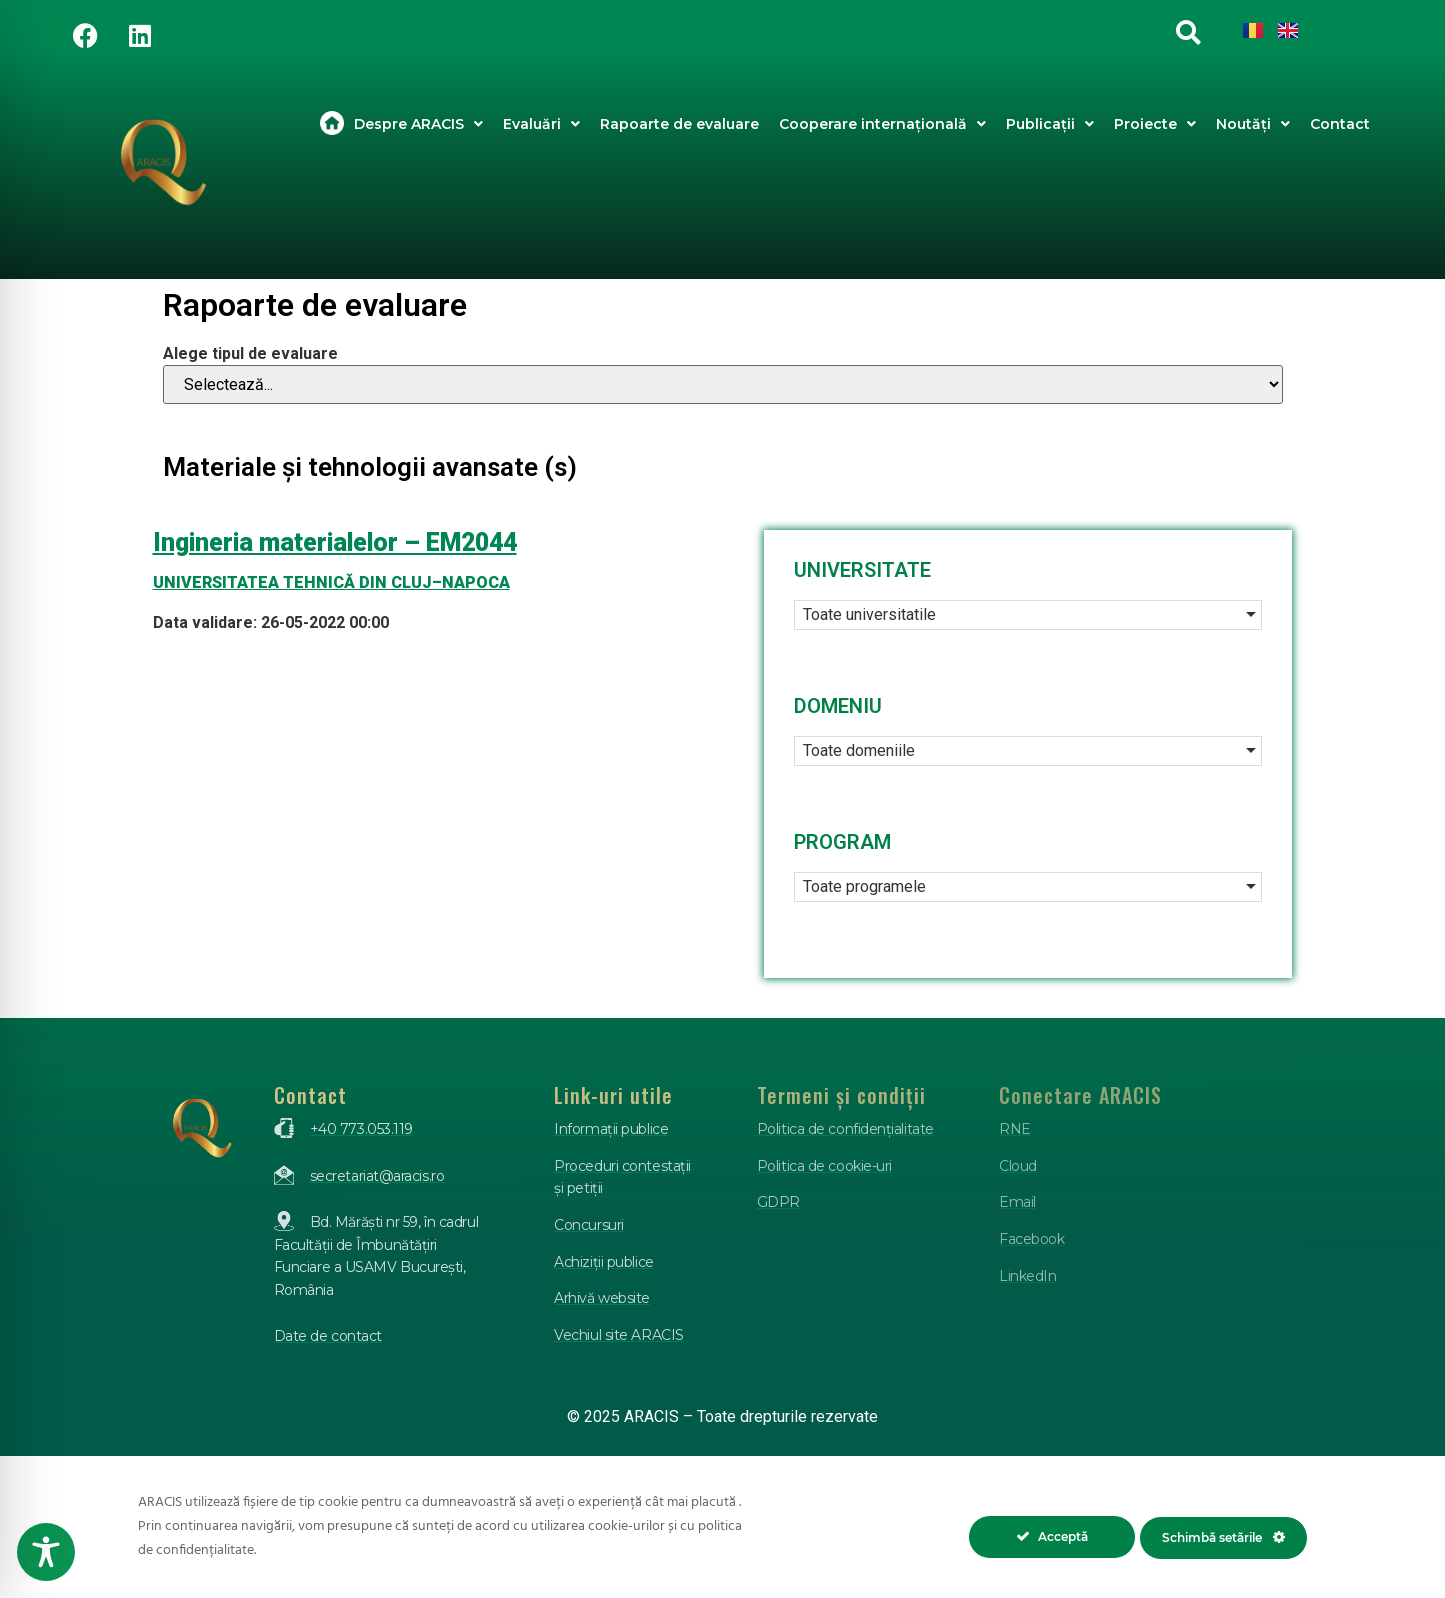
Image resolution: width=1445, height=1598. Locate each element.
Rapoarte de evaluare (679, 124)
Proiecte (1155, 124)
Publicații (1050, 124)
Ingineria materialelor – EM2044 (335, 542)
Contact (1340, 124)
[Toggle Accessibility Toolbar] (46, 1552)
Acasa (332, 124)
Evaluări (541, 124)
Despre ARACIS (418, 124)
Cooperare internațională (882, 124)
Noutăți (1253, 124)
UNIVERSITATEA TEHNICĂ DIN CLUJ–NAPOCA (331, 582)
